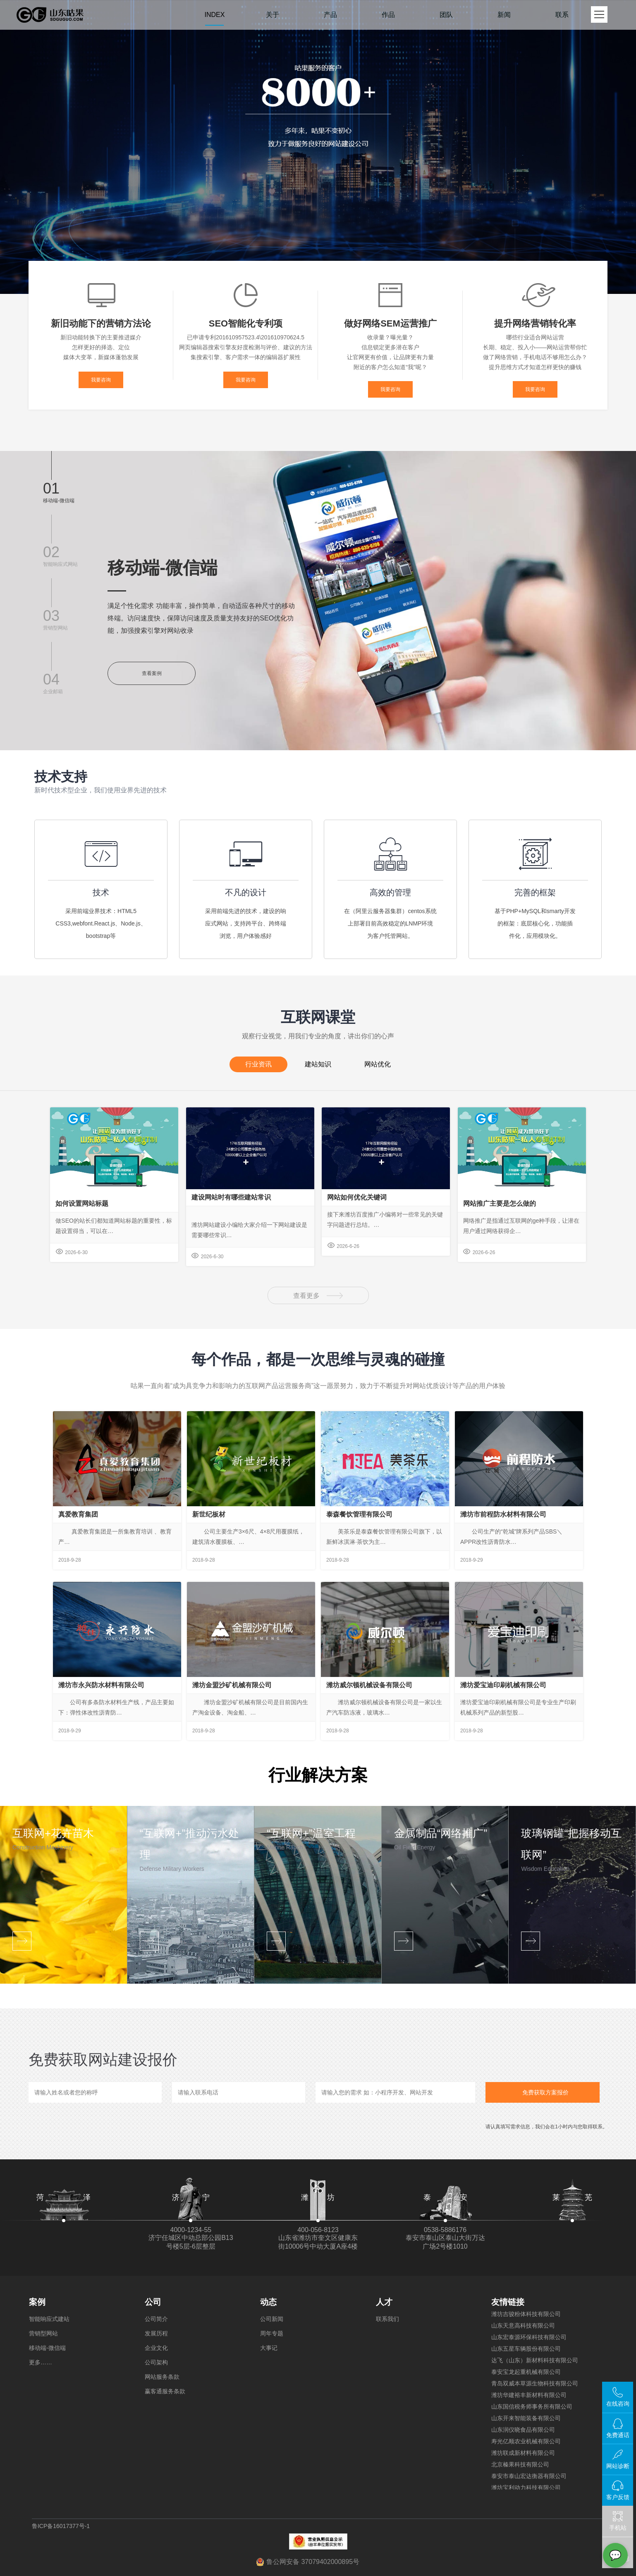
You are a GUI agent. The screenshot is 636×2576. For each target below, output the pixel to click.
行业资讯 (258, 1064)
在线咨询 (617, 2403)
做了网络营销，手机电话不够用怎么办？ (535, 357)
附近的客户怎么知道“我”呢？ (390, 367)
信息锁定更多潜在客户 (390, 347)
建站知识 (318, 1062)
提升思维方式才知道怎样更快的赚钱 (535, 367)
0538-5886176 (445, 2229)
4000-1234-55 (191, 2229)
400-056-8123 (318, 2229)
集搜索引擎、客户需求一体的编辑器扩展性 (246, 357)
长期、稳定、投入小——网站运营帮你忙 (535, 347)
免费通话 (617, 2435)
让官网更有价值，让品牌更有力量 (390, 357)
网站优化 (377, 1062)
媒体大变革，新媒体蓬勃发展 (101, 357)
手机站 (617, 2521)
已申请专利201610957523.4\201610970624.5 (245, 337)
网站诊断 (617, 2466)
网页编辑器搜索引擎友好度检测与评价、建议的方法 (245, 347)
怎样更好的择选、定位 (101, 347)
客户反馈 (617, 2497)
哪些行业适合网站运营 (535, 337)
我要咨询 (101, 380)
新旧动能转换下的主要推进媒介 (100, 337)
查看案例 (152, 673)
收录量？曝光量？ (390, 337)
